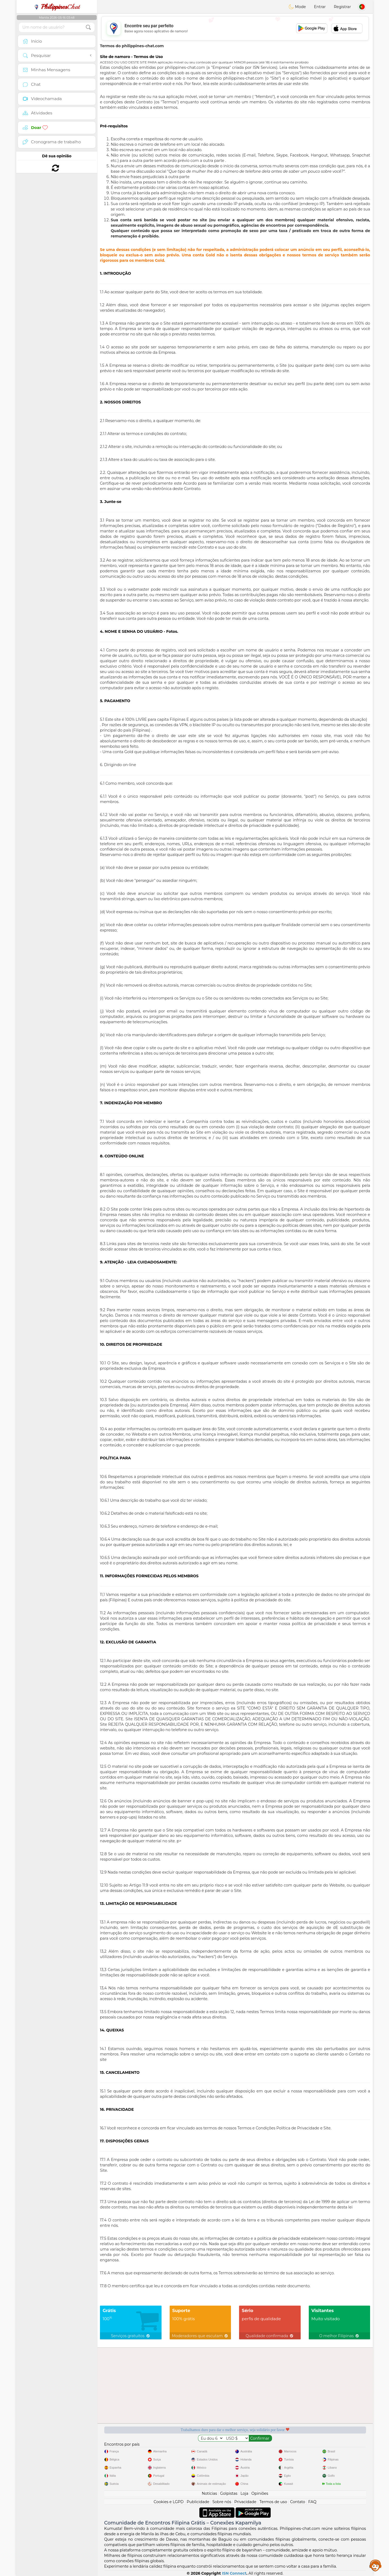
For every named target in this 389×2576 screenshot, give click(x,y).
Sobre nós (221, 2501)
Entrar (320, 6)
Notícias (209, 2493)
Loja (244, 2493)
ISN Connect (234, 2573)
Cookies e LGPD (169, 2501)
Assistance (375, 2565)
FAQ (312, 2501)
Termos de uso (273, 2501)
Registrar (342, 6)
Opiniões (259, 2493)
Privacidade (245, 2501)
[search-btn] (88, 27)
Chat (57, 7)
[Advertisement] (235, 28)
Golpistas (228, 2493)
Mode (297, 6)
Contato (297, 2501)
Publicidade (198, 2501)
